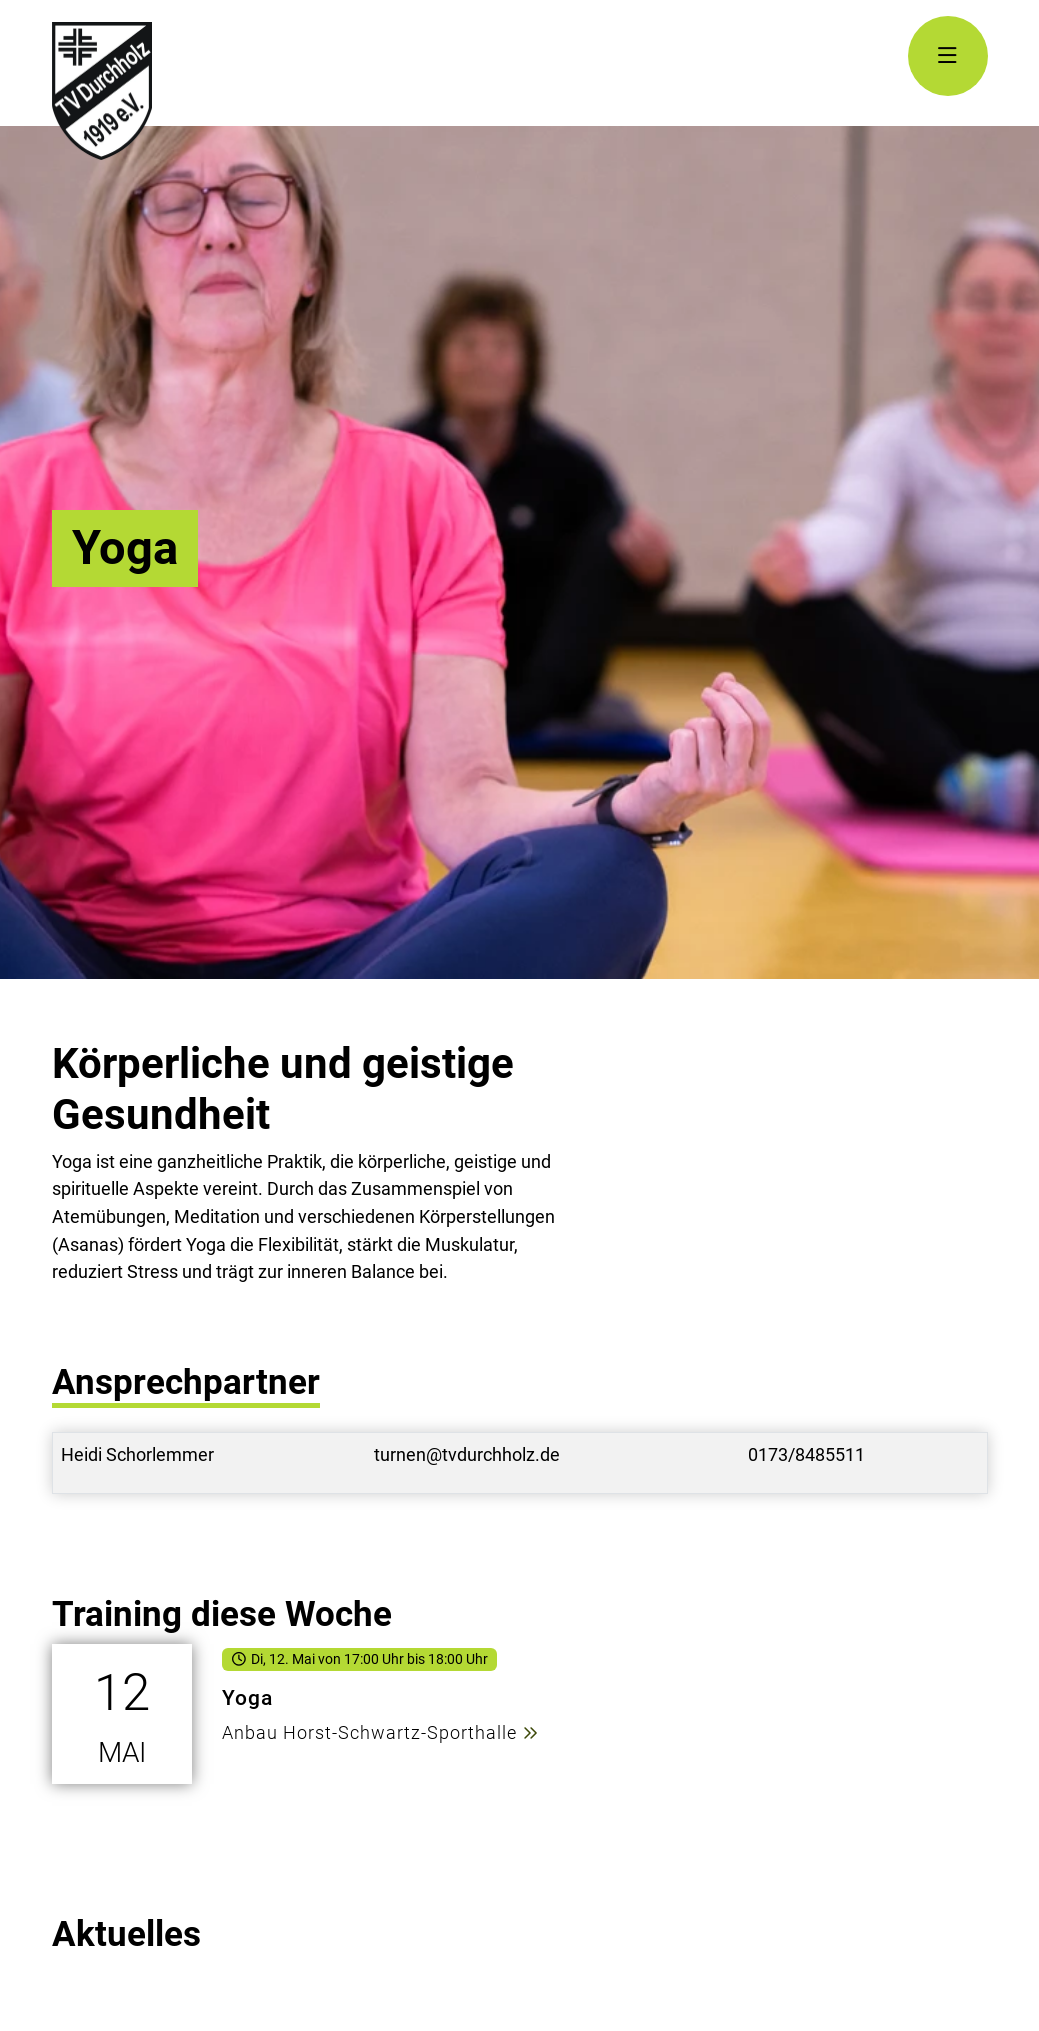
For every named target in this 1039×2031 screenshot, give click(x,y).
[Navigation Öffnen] (948, 56)
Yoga (247, 1697)
